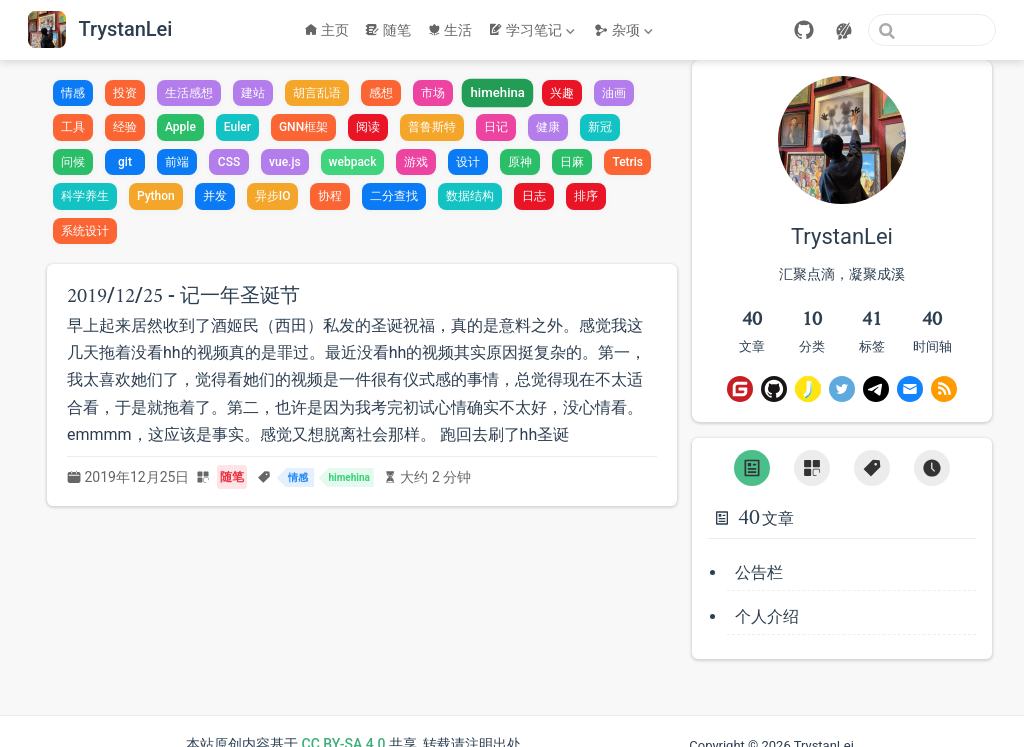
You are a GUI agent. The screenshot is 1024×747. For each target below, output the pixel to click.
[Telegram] (876, 389)
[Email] (910, 389)
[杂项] (625, 30)
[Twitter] (842, 389)
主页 (327, 30)
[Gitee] (740, 389)
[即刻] (808, 389)
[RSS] (944, 389)
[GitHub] (804, 30)
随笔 (388, 30)
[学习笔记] (533, 30)
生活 (450, 30)
